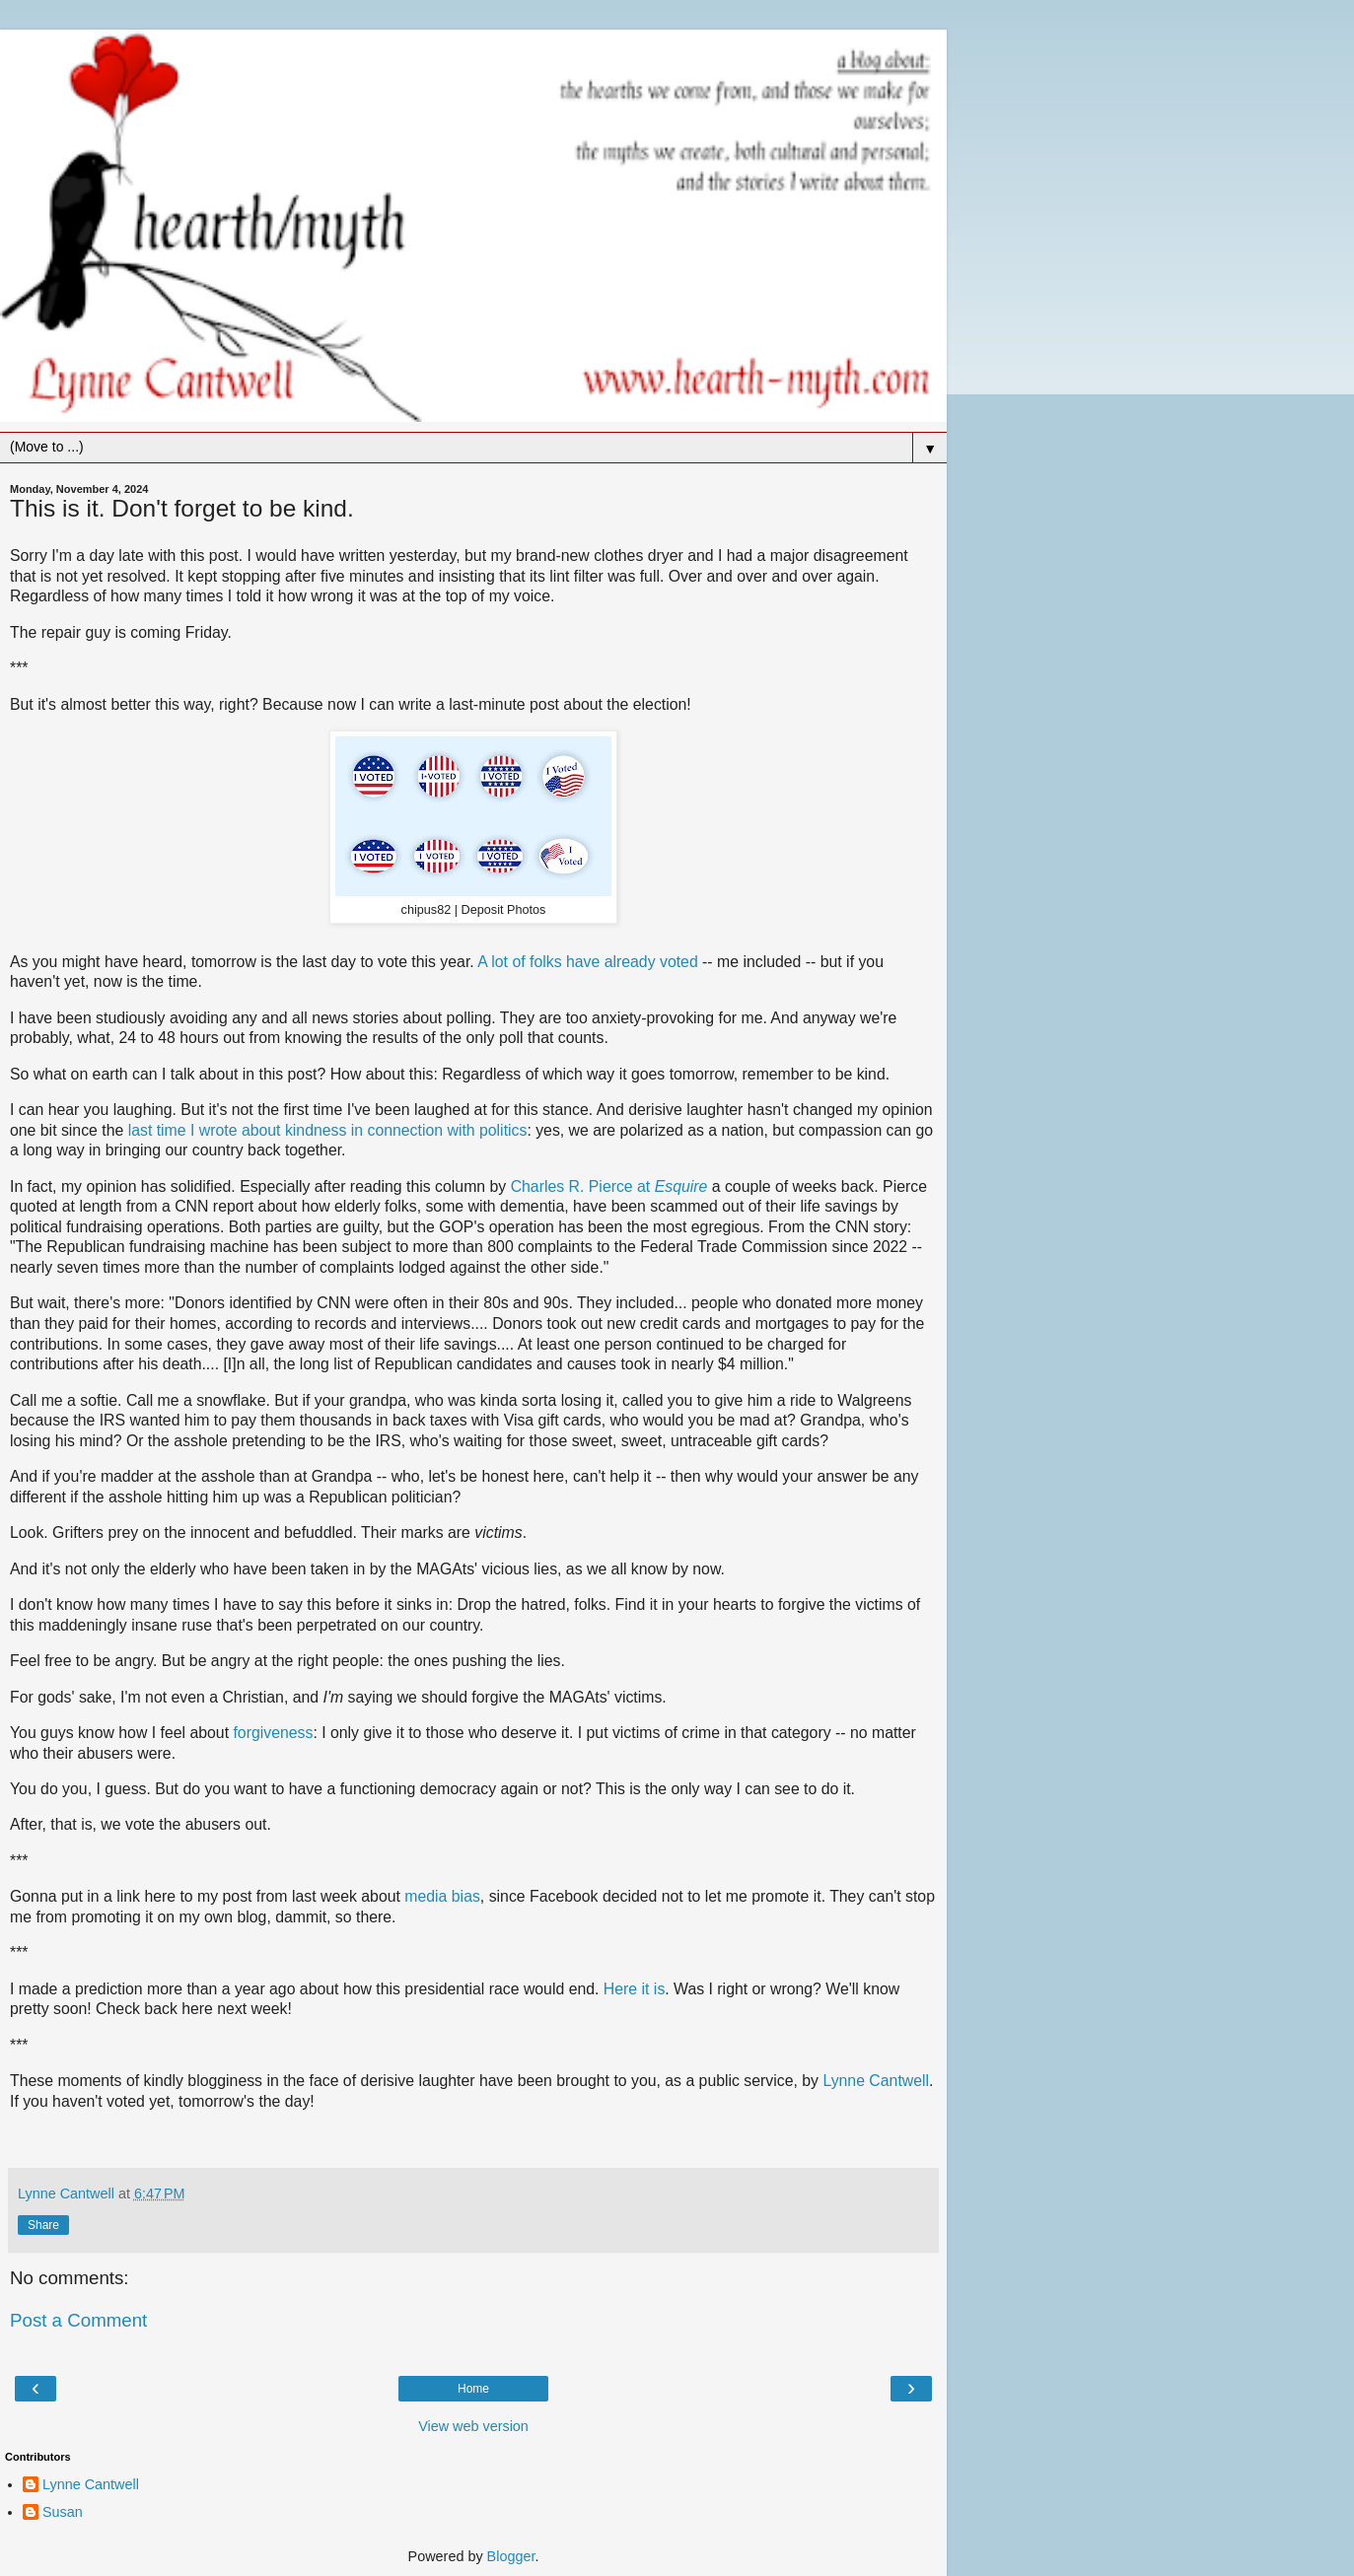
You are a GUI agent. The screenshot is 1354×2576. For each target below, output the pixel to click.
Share (43, 2225)
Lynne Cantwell (875, 2080)
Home (473, 2389)
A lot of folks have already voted (587, 961)
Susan (62, 2512)
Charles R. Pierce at (583, 1186)
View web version (473, 2426)
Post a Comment (78, 2320)
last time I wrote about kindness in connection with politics (328, 1130)
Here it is (634, 1989)
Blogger (511, 2556)
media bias (442, 1896)
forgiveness (273, 1732)
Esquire (681, 1186)
